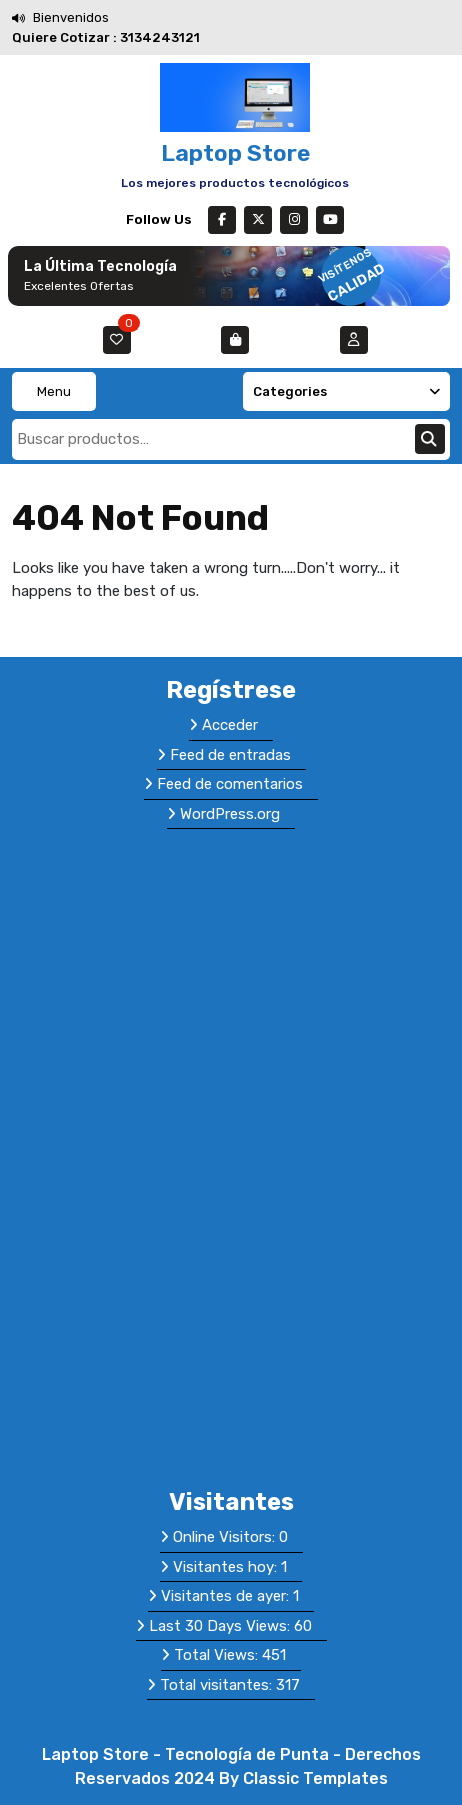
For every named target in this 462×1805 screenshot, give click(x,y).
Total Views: (218, 1655)
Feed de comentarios (230, 784)
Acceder (230, 725)
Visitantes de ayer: (227, 1596)
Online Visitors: (226, 1537)
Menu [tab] (54, 391)
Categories (346, 391)
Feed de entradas (230, 755)
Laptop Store (235, 153)
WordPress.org (230, 814)
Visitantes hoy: (227, 1567)
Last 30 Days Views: (221, 1626)
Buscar (430, 439)
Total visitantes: (218, 1685)
